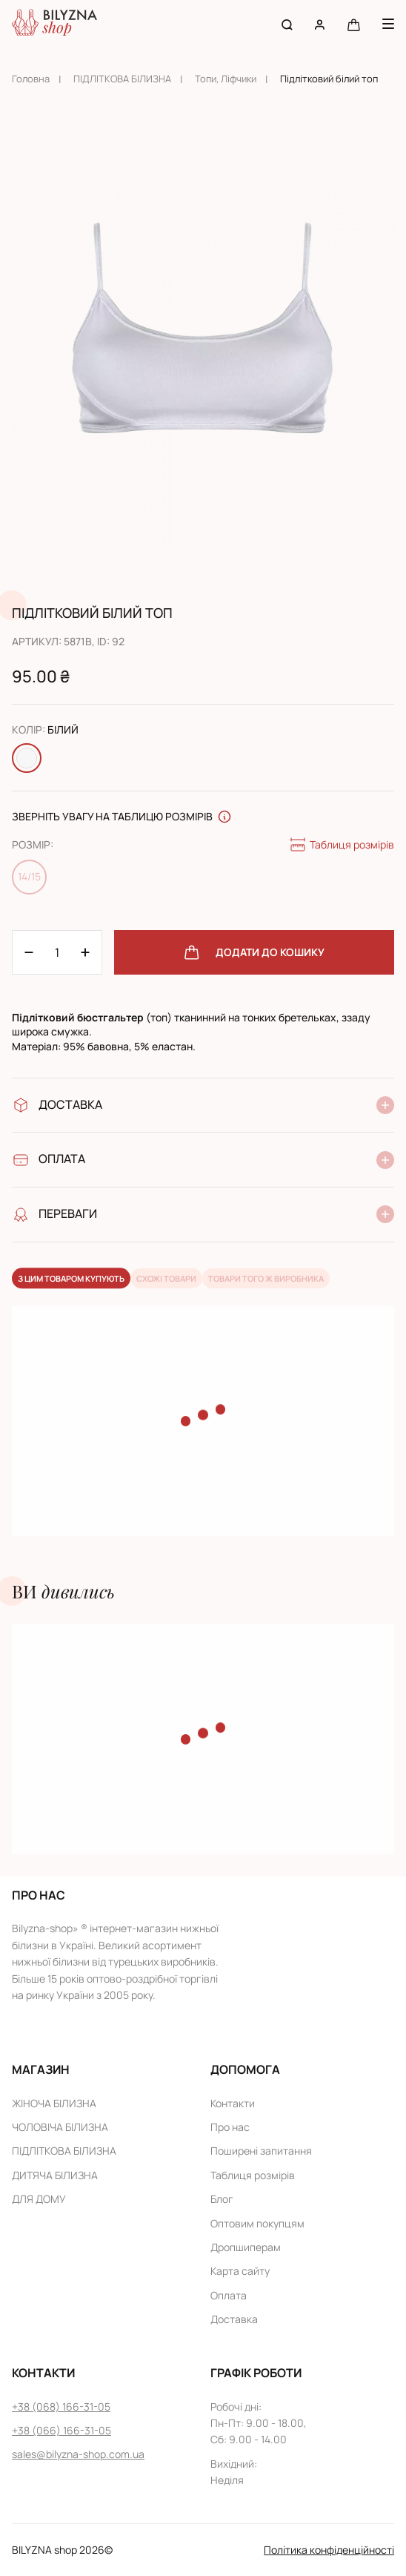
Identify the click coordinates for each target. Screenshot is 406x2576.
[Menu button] (388, 23)
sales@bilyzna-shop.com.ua (78, 2454)
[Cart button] (353, 24)
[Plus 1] (29, 952)
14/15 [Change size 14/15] (29, 876)
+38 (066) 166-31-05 (61, 2430)
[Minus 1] (85, 952)
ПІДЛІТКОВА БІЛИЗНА (122, 78)
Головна (31, 78)
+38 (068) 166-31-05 (61, 2406)
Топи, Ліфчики (225, 78)
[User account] (320, 24)
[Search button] (287, 24)
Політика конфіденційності (329, 2550)
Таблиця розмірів (341, 845)
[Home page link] (54, 24)
